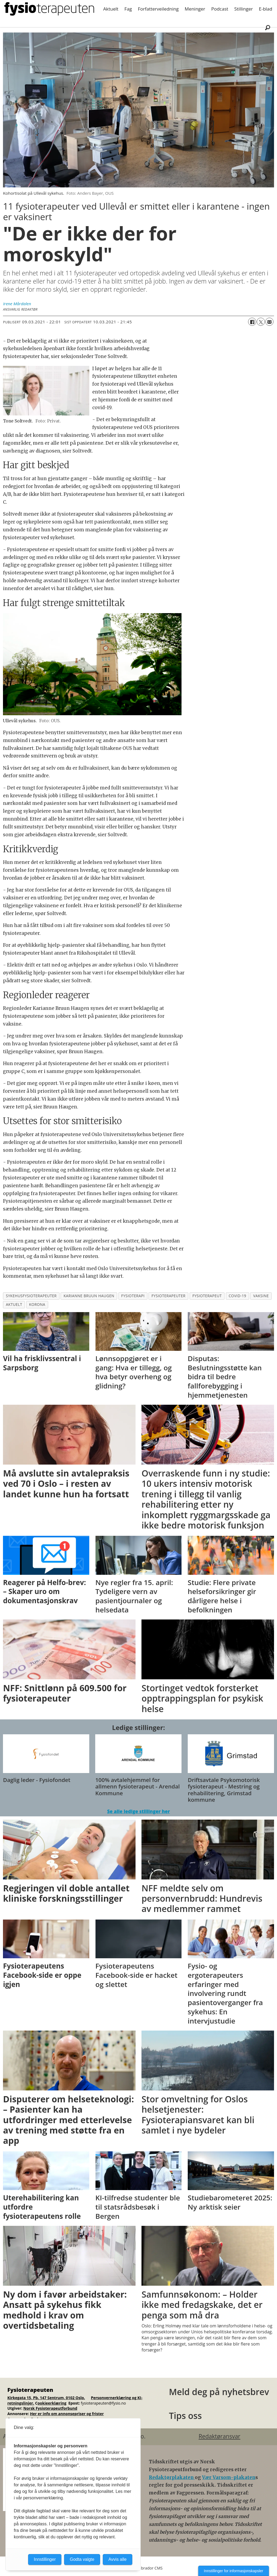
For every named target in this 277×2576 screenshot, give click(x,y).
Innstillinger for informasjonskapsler (233, 2571)
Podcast (219, 9)
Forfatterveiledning (158, 9)
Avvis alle (117, 2559)
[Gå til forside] (49, 9)
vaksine (261, 1295)
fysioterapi (132, 1295)
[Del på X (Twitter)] (261, 322)
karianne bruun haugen (89, 1295)
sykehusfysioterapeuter (31, 1295)
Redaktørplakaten (172, 2477)
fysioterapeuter (168, 1295)
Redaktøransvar (219, 2436)
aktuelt (14, 1304)
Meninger (195, 9)
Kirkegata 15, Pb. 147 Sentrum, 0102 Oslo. (46, 2397)
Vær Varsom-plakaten (228, 2477)
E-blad (265, 9)
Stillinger (243, 9)
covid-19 (237, 1295)
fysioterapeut (207, 1295)
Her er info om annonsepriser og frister (67, 2413)
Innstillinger (45, 2559)
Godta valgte (82, 2559)
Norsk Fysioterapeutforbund (50, 2408)
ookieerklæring (52, 2403)
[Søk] (267, 27)
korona (37, 1304)
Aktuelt (110, 9)
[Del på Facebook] (252, 322)
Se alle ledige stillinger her (138, 1811)
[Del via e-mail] (269, 322)
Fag (128, 9)
